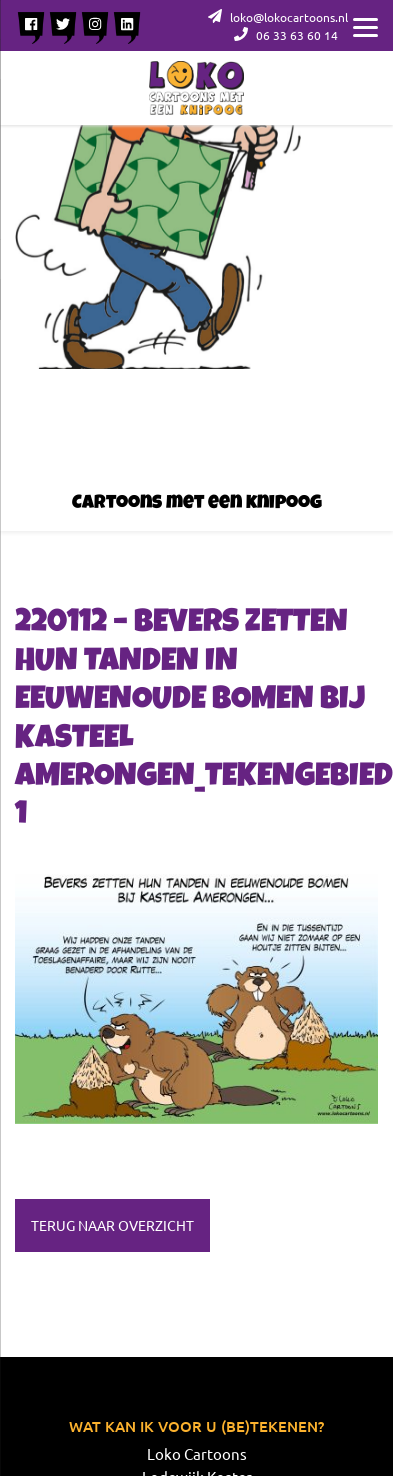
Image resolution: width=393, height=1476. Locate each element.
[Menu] (365, 25)
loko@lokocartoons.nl (278, 17)
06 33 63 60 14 (286, 35)
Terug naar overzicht (112, 1225)
